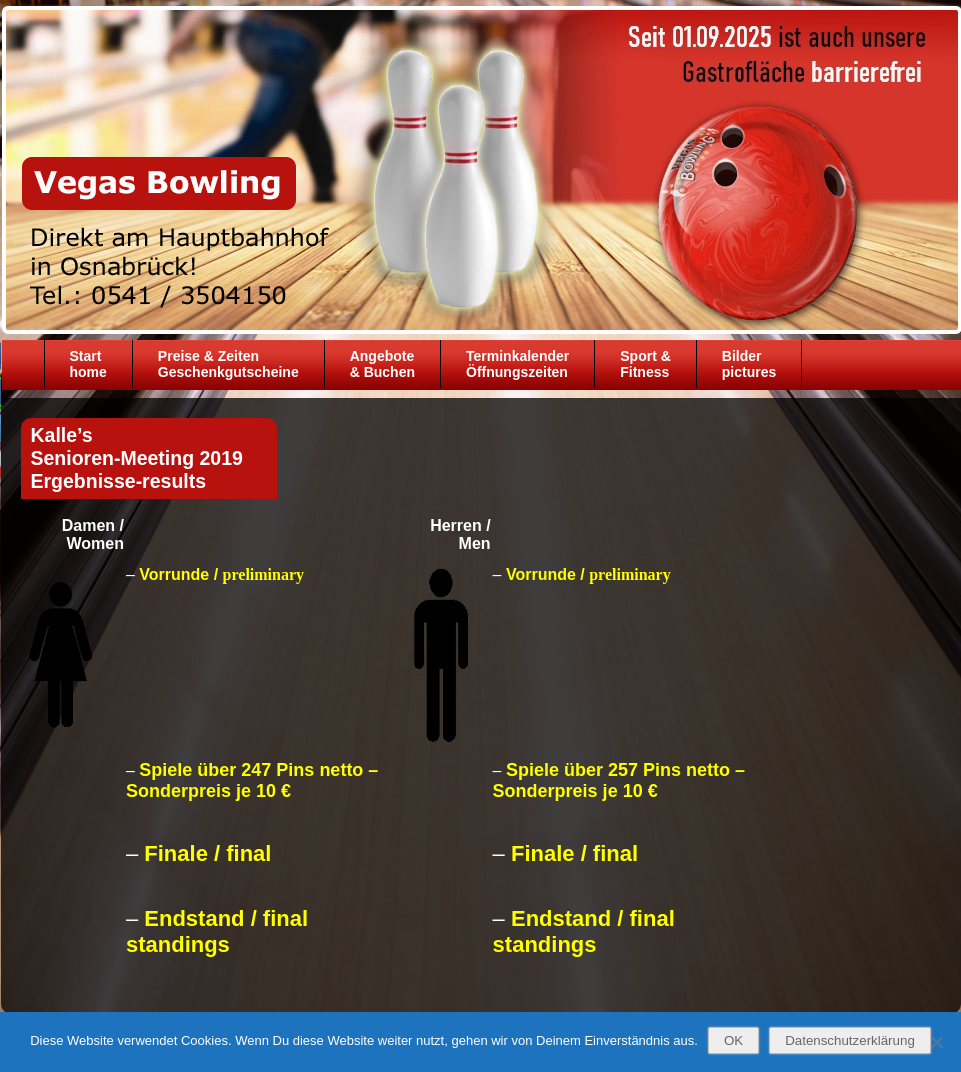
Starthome (88, 364)
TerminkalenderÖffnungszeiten (517, 364)
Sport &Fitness (645, 364)
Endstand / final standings (217, 931)
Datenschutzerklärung (850, 1040)
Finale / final (207, 853)
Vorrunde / (221, 574)
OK (733, 1040)
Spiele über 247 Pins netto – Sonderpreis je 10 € (252, 780)
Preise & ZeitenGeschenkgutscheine (228, 364)
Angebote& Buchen (382, 364)
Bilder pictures (749, 364)
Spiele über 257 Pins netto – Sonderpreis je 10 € (619, 780)
